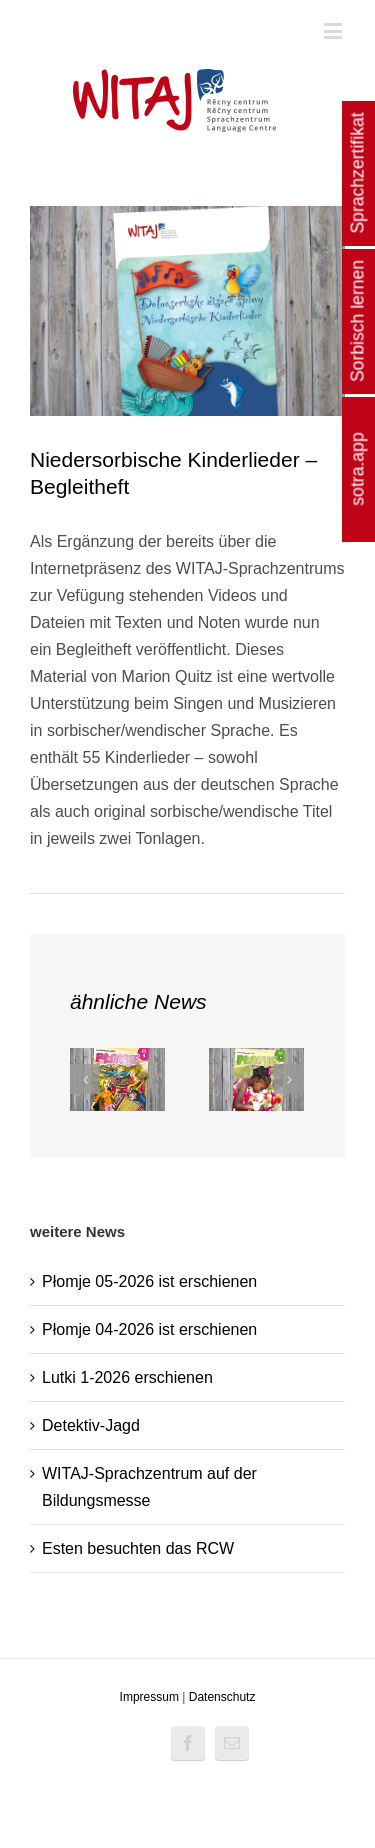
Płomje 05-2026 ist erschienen (149, 1281)
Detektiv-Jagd (91, 1425)
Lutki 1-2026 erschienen (127, 1377)
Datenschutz (222, 1697)
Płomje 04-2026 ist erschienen (149, 1329)
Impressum (149, 1697)
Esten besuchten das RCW (138, 1548)
